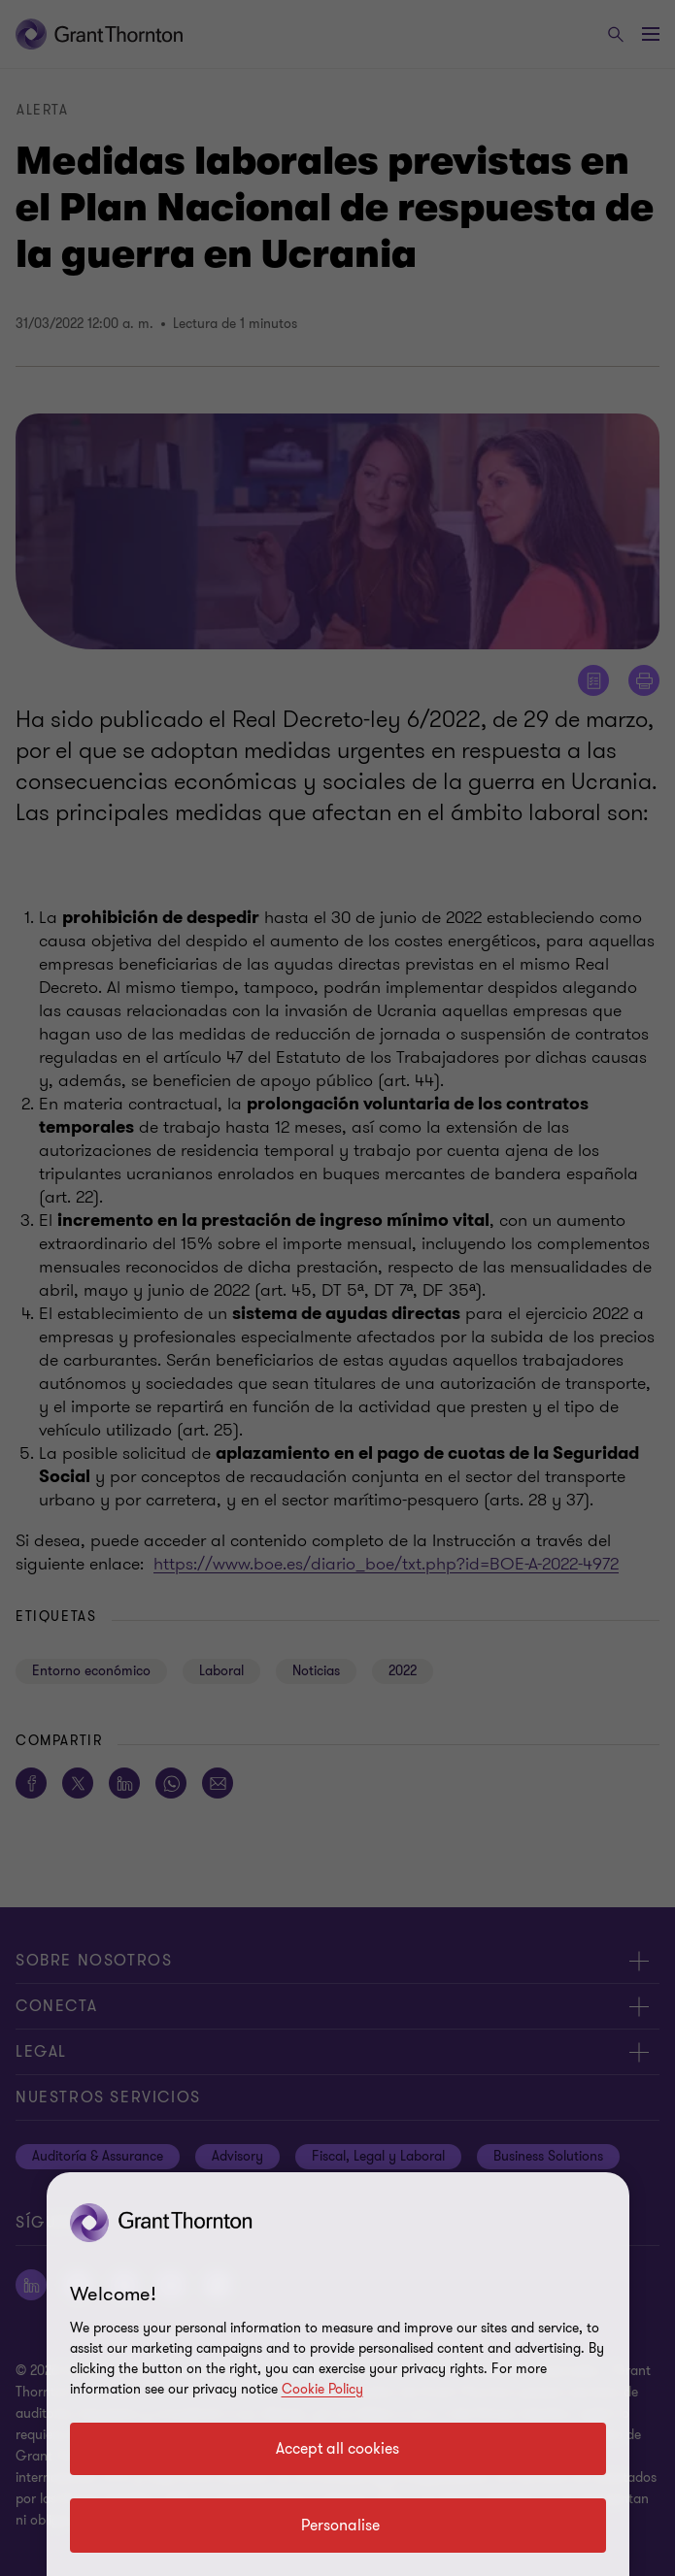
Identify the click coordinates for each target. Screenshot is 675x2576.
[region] (338, 2374)
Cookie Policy (322, 2389)
